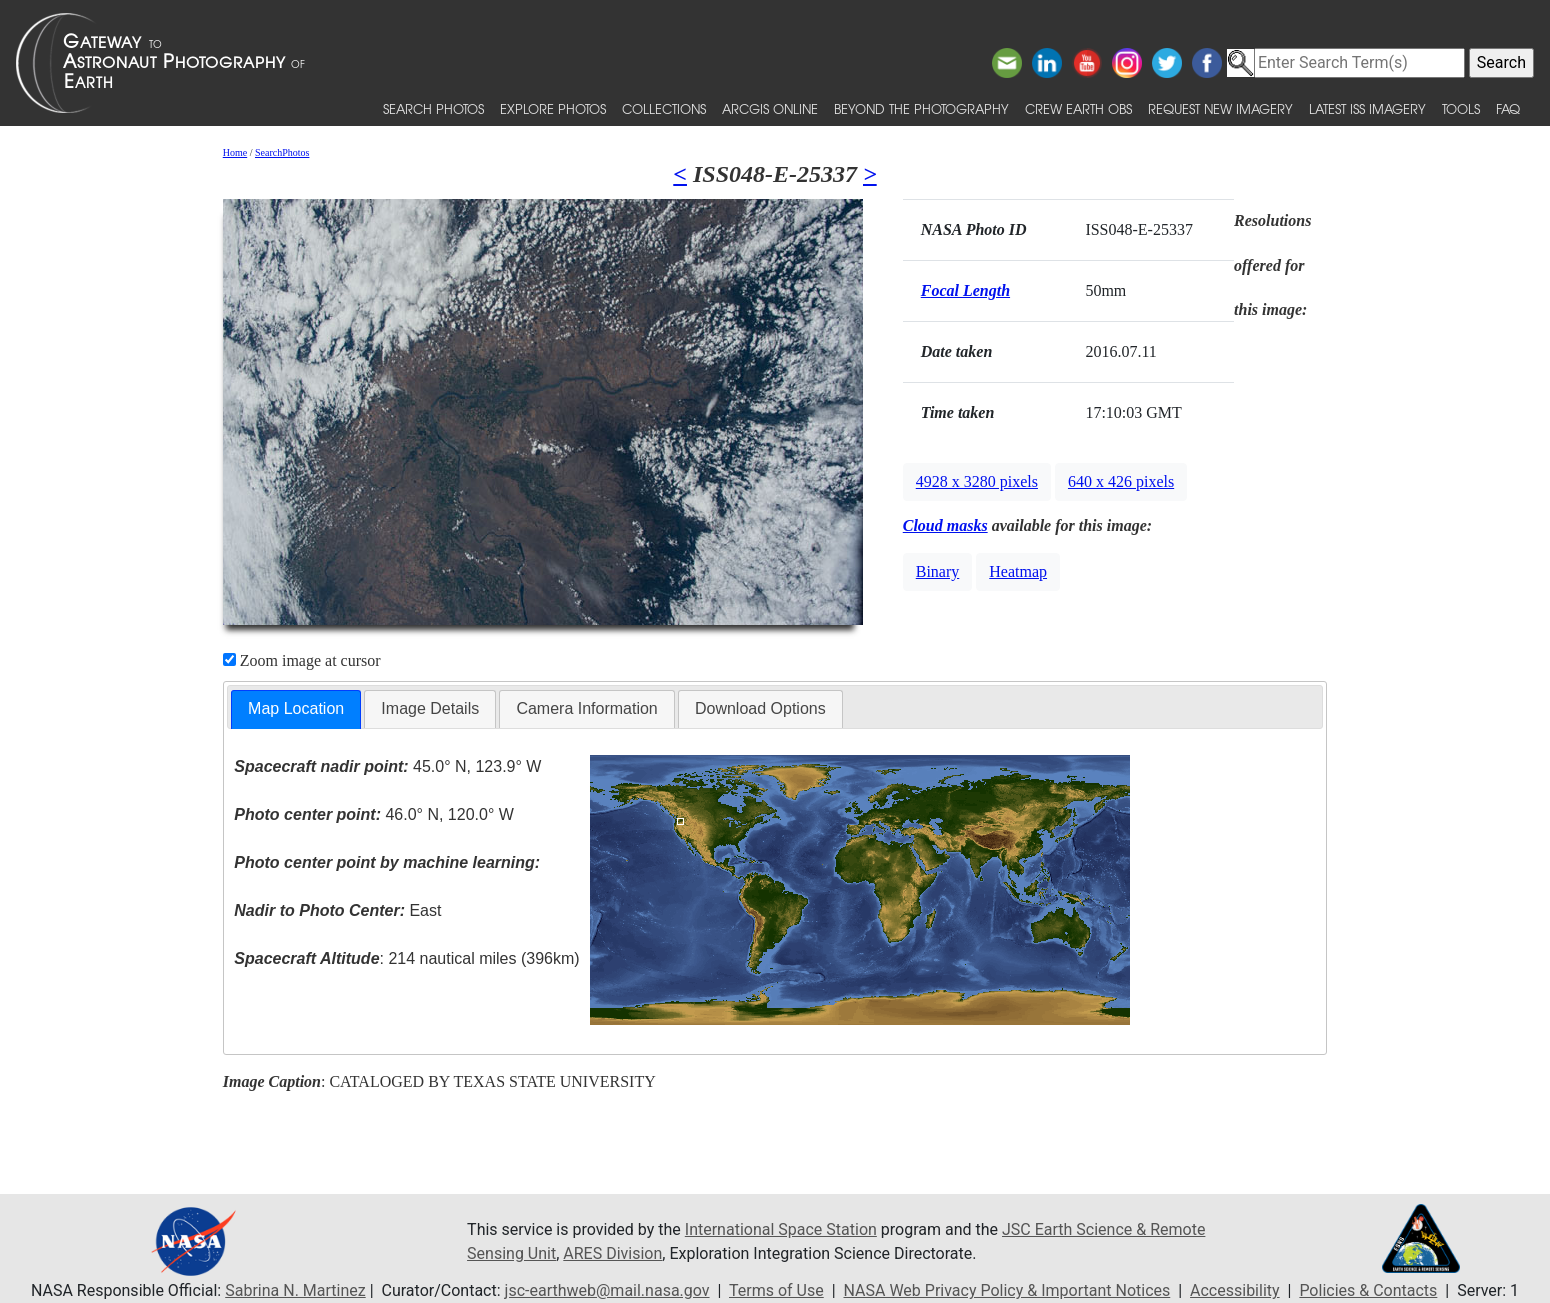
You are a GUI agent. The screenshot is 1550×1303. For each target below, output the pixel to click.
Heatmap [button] (1018, 571)
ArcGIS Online (770, 108)
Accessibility (1235, 1290)
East (337, 910)
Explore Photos (553, 108)
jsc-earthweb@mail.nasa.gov (607, 1290)
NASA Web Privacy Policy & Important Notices (1007, 1290)
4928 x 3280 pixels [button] (977, 481)
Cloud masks (945, 525)
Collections (664, 108)
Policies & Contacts (1368, 1290)
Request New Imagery (1220, 108)
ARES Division (612, 1253)
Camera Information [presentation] (586, 708)
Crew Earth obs (1078, 108)
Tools (1461, 108)
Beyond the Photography (921, 108)
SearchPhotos (282, 152)
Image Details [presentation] (430, 708)
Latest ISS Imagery (1367, 108)
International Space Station (781, 1229)
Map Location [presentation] (296, 708)
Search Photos (433, 108)
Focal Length (965, 290)
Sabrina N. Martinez (295, 1290)
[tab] (296, 709)
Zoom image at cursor (302, 660)
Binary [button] (938, 571)
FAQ (1508, 108)
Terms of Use (776, 1290)
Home (235, 152)
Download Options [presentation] (760, 708)
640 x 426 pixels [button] (1121, 481)
